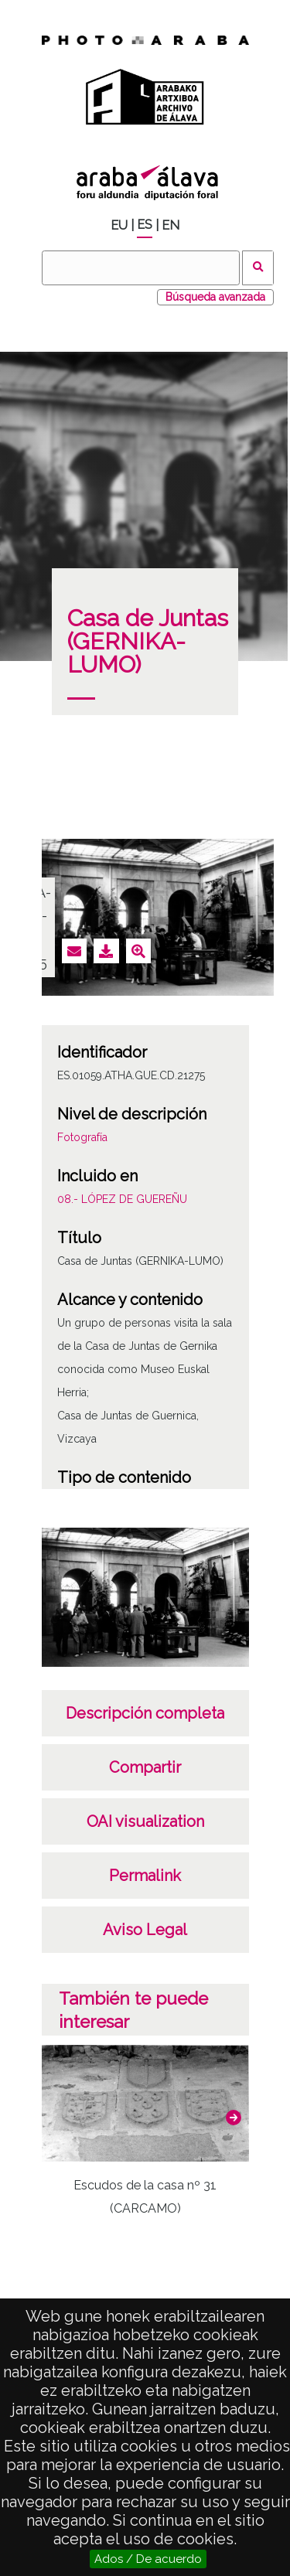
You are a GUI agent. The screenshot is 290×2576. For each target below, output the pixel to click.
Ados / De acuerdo (148, 2559)
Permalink (145, 1875)
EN (170, 225)
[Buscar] (141, 267)
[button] (233, 2117)
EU (119, 225)
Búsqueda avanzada (215, 297)
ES (144, 224)
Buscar (258, 267)
